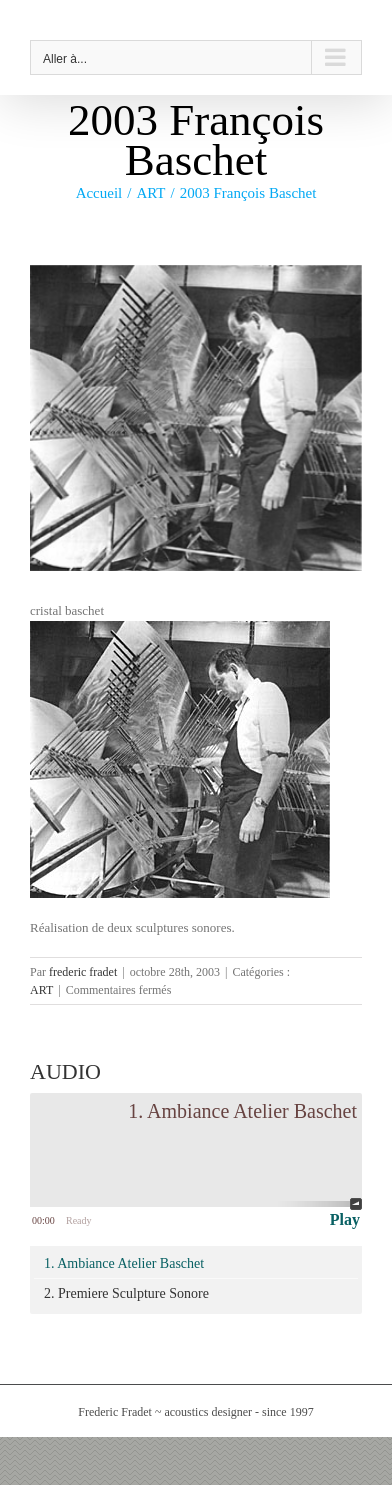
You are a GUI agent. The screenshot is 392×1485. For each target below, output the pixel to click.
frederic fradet (83, 972)
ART (41, 990)
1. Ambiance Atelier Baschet (124, 1263)
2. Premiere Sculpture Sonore (126, 1293)
